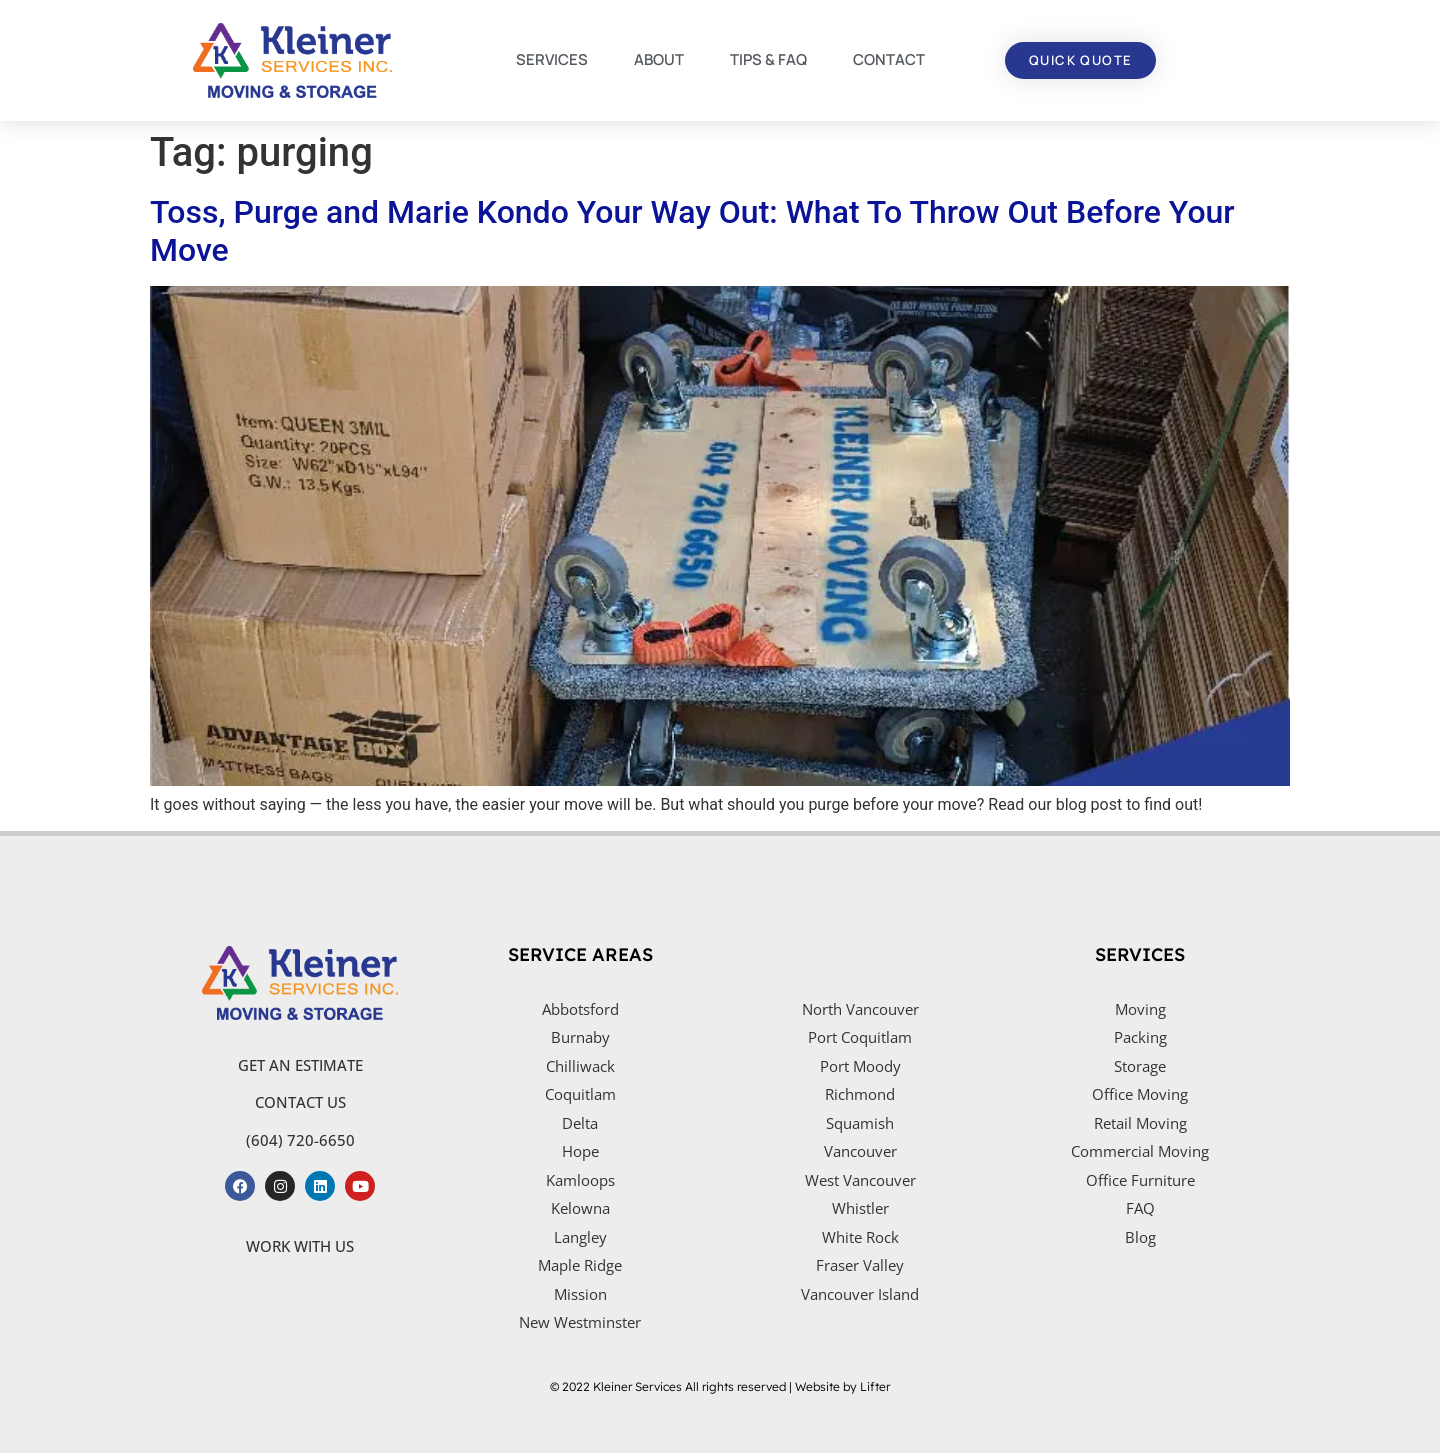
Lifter (875, 1386)
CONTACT (889, 59)
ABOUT (659, 59)
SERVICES (552, 59)
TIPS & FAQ (768, 59)
